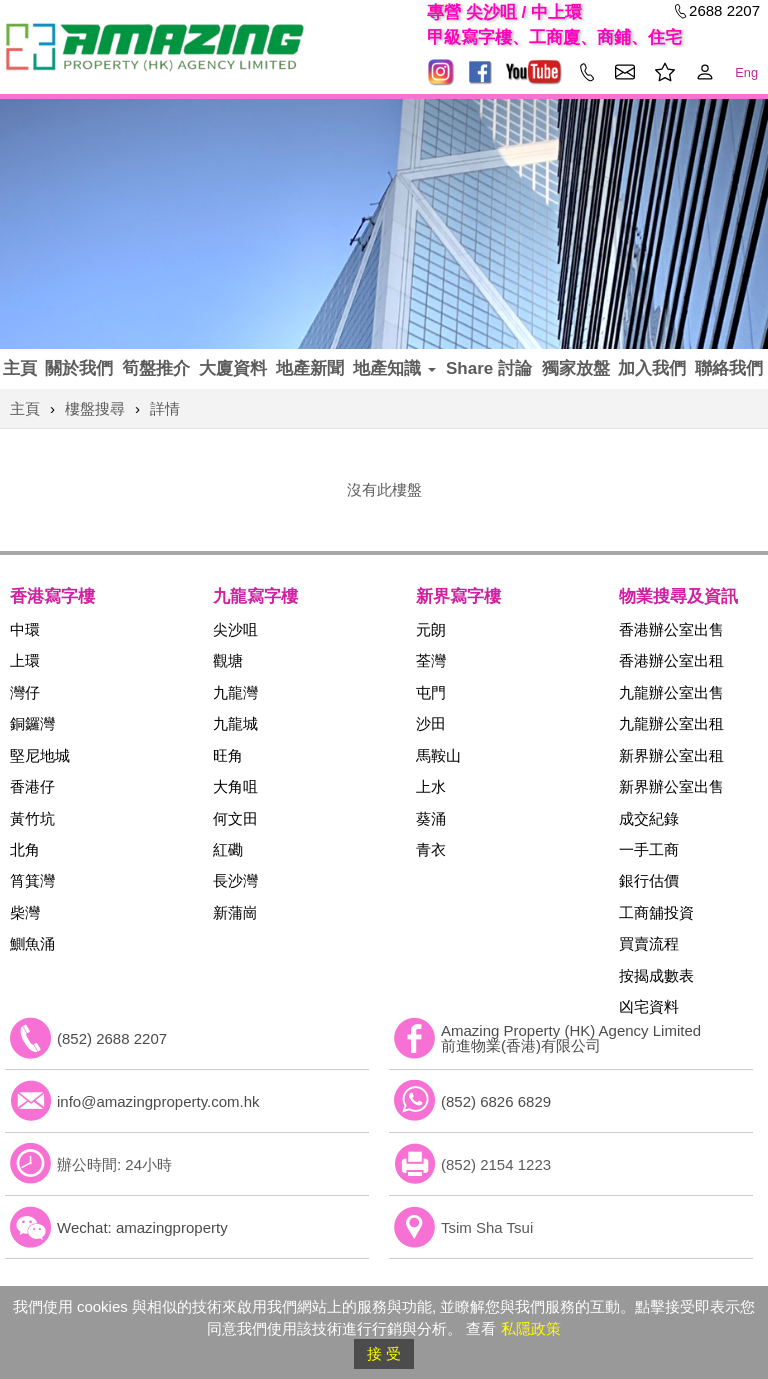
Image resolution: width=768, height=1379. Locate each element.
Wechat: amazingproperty (142, 1227)
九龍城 (235, 723)
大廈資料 (233, 368)
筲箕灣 (32, 880)
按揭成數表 (656, 975)
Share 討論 (489, 368)
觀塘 (228, 660)
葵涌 (431, 818)
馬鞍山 (438, 755)
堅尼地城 (40, 755)
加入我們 (652, 368)
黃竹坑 (32, 818)
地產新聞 (310, 368)
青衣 (431, 849)
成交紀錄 (649, 818)
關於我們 (79, 368)
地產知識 (394, 368)
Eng (746, 72)
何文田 (235, 818)
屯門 (431, 692)
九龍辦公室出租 (671, 723)
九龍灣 (235, 692)
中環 (25, 629)
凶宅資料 (649, 1006)
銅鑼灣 (32, 723)
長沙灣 (235, 880)
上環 (25, 660)
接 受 (384, 1353)
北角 (25, 849)
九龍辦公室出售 (671, 692)
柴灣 (25, 912)
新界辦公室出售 (671, 786)
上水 (431, 786)
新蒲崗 (235, 912)
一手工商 (649, 849)
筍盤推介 (156, 368)
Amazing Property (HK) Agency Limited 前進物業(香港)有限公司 (571, 1038)
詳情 (165, 408)
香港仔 (32, 786)
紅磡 (228, 849)
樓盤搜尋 (95, 408)
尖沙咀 (235, 629)
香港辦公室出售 (671, 629)
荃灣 (431, 660)
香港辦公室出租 (671, 660)
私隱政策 (531, 1328)
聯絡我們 (729, 368)
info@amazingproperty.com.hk (158, 1101)
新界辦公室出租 (671, 755)
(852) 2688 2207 (112, 1038)
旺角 (228, 755)
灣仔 (25, 692)
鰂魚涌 (32, 943)
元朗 (431, 629)
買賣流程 (649, 943)
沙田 (431, 723)
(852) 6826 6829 (496, 1101)
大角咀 (235, 786)
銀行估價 (649, 880)
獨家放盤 (576, 368)
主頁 (20, 368)
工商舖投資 (656, 912)
